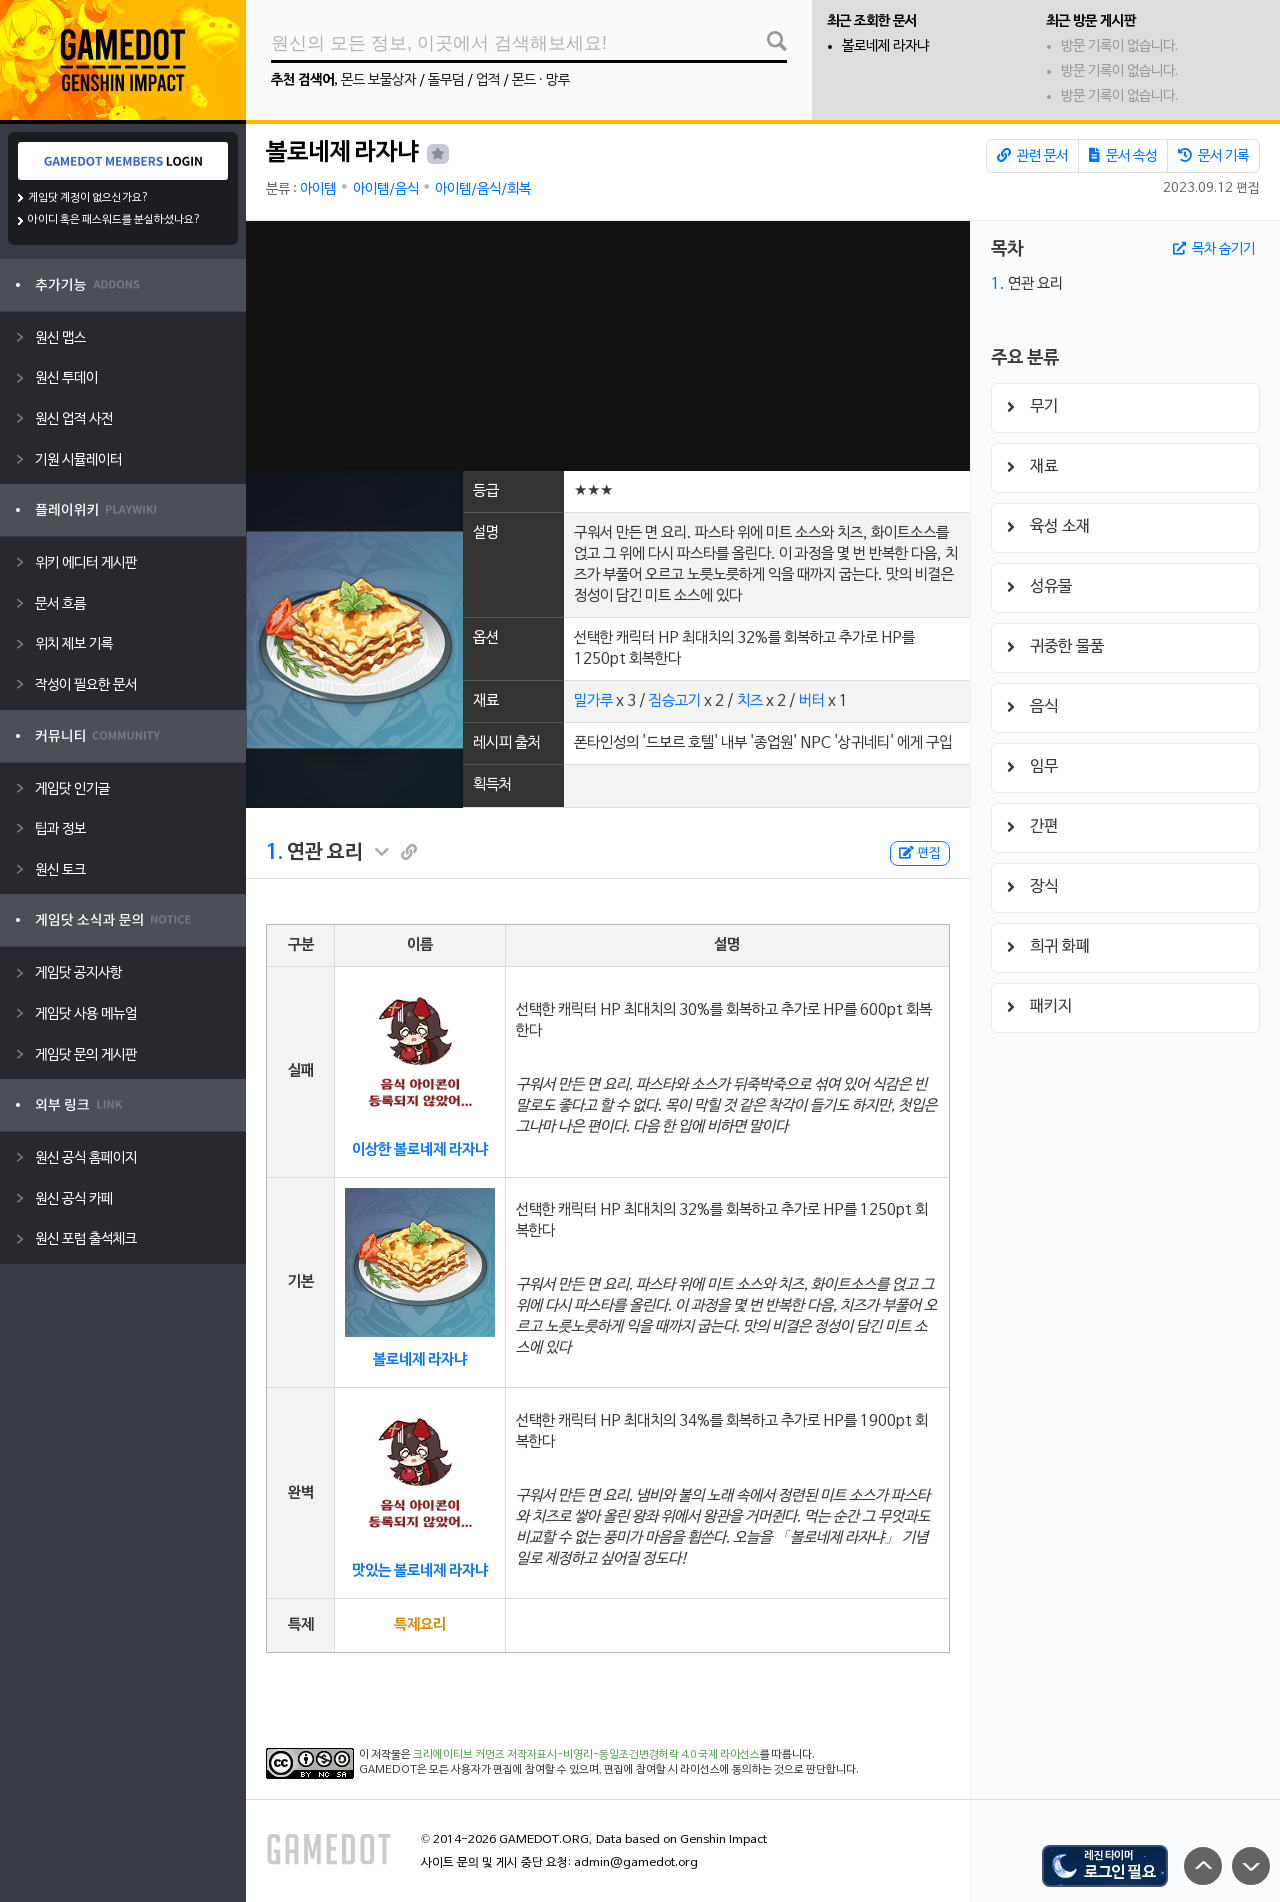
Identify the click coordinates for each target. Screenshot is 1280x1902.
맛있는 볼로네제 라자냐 (420, 1571)
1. (274, 853)
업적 (488, 80)
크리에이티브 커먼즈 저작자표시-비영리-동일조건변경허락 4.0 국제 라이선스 (586, 1755)
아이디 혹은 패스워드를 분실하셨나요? (114, 220)
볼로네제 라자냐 (885, 46)
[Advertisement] (608, 346)
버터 (812, 701)
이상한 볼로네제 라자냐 (420, 1150)
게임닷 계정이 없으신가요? (88, 198)
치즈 (750, 701)
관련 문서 (1032, 156)
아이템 (318, 189)
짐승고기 (675, 701)
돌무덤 (446, 80)
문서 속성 (1123, 156)
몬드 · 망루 (541, 80)
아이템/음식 (386, 189)
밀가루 (593, 701)
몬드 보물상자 (378, 80)
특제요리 (420, 1625)
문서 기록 (1213, 156)
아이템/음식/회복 (483, 189)
